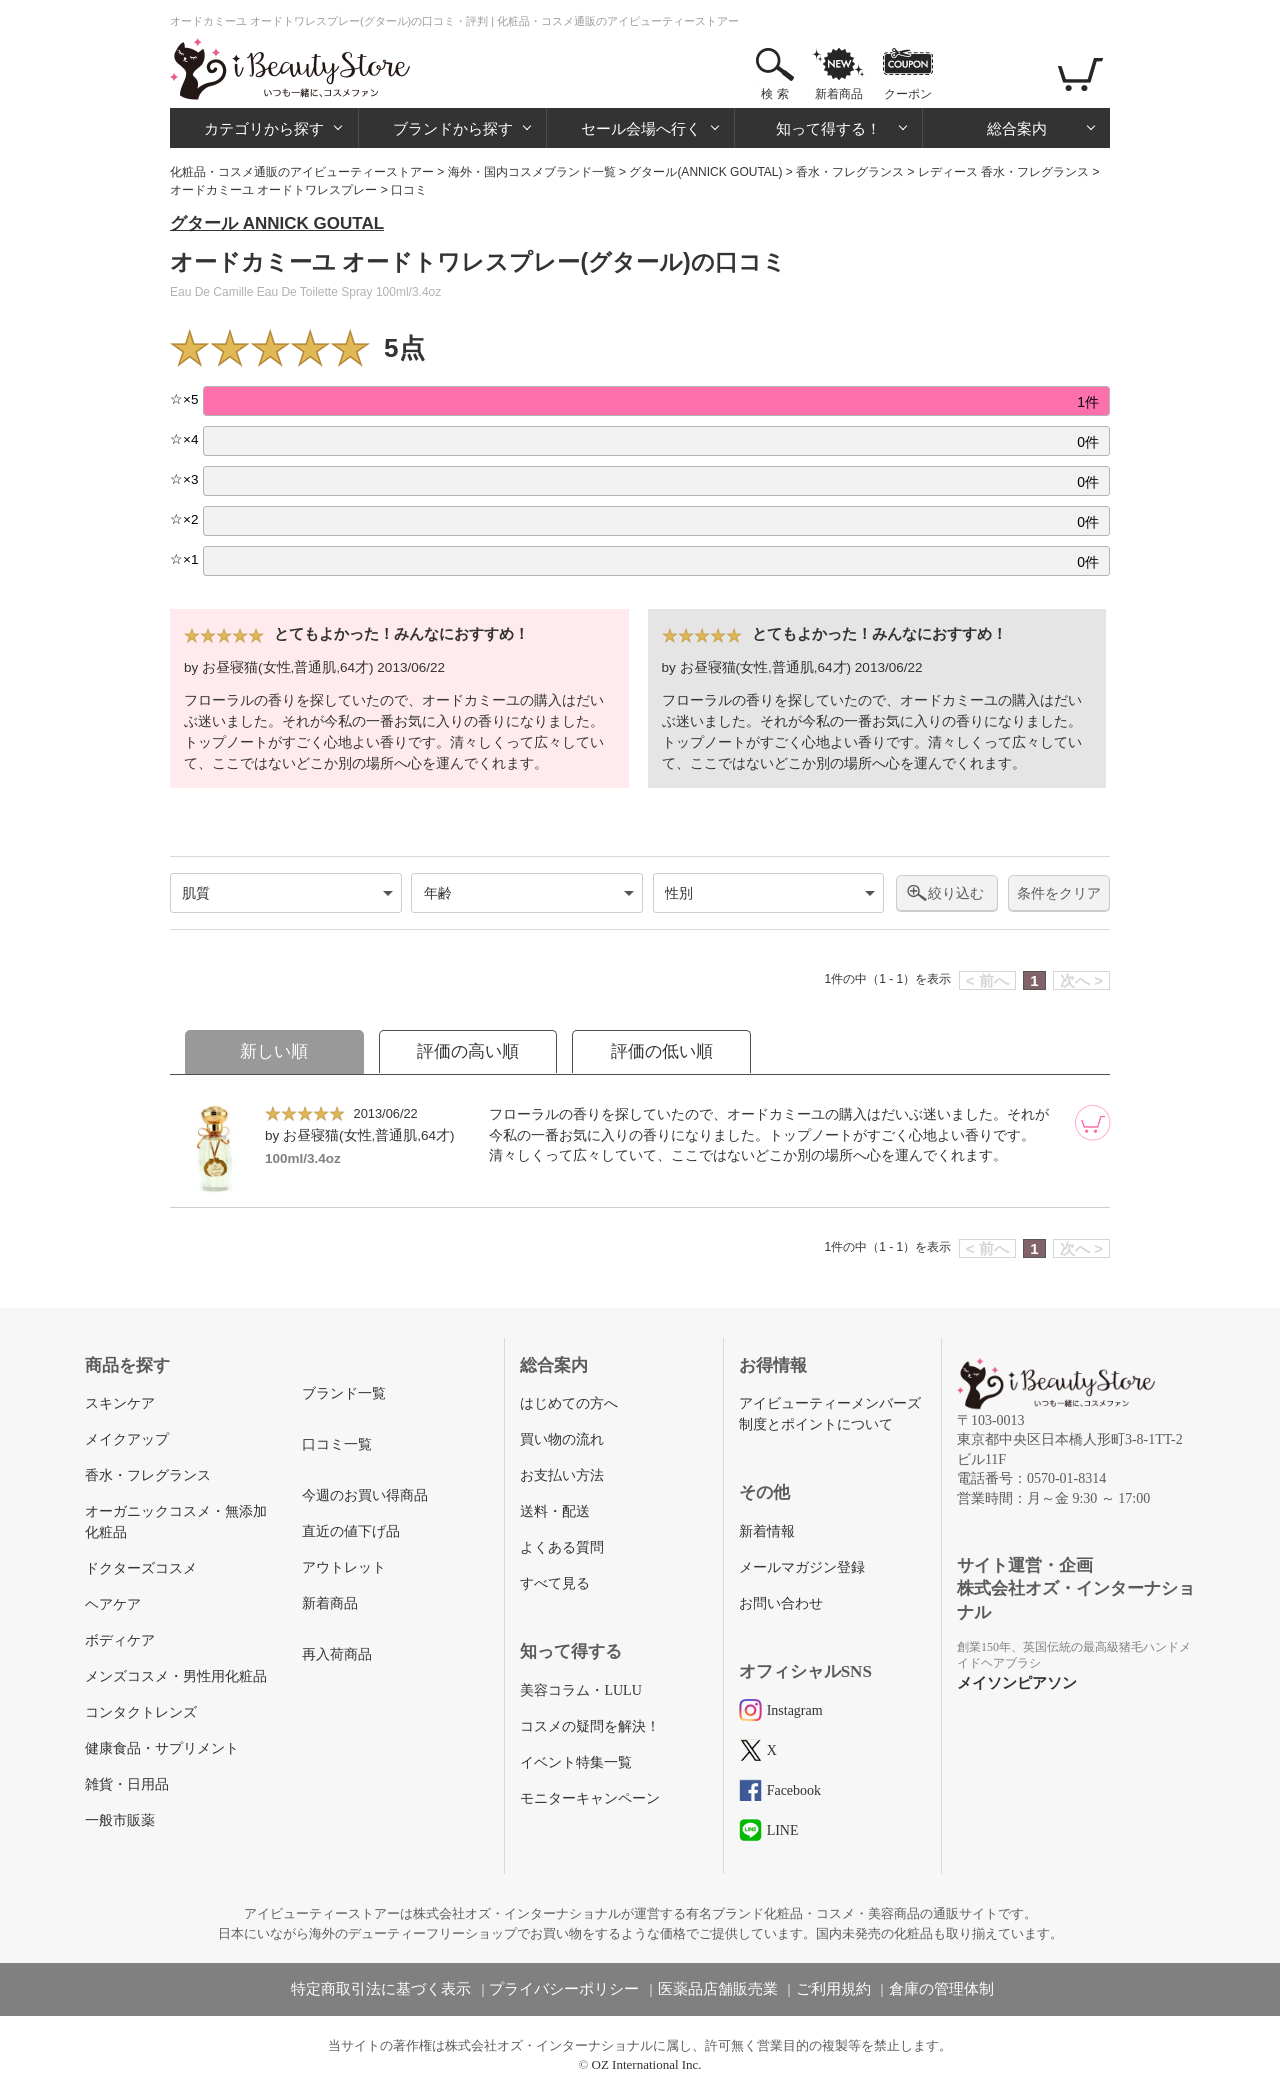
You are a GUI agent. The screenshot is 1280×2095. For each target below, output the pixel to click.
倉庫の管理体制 (941, 1989)
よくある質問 (562, 1547)
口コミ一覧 (337, 1444)
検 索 (774, 94)
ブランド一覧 (344, 1393)
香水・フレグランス (850, 172)
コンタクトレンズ (141, 1712)
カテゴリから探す (264, 128)
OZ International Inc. (647, 2064)
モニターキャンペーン (590, 1798)
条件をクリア (1059, 893)
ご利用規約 (833, 1989)
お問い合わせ (781, 1603)
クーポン (908, 94)
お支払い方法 (562, 1475)
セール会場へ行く (641, 128)
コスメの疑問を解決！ (590, 1726)
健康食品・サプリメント (162, 1748)
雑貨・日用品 (127, 1784)
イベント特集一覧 (576, 1762)
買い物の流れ (562, 1439)
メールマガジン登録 (802, 1567)
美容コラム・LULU (580, 1690)
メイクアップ (127, 1439)
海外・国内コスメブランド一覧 (532, 172)
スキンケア (120, 1403)
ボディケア (120, 1640)
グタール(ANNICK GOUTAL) (705, 172)
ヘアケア (113, 1604)
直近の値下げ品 (351, 1531)
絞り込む (956, 893)
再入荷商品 (337, 1654)
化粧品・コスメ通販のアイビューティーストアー (302, 172)
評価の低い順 (662, 1051)
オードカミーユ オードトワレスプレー (273, 190)
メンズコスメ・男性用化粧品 (176, 1676)
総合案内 (1017, 128)
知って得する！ (828, 128)
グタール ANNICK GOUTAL (277, 223)
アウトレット (344, 1567)
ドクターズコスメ (141, 1568)
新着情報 (767, 1531)
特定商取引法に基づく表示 (381, 1989)
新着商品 (839, 94)
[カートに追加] (1093, 1123)
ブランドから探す (453, 128)
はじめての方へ (569, 1403)
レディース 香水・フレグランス (1003, 172)
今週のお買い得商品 (365, 1495)
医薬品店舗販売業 (718, 1989)
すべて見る (555, 1583)
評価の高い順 (468, 1051)
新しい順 (274, 1051)
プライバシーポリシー (564, 1989)
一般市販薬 (120, 1820)
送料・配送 (555, 1511)
